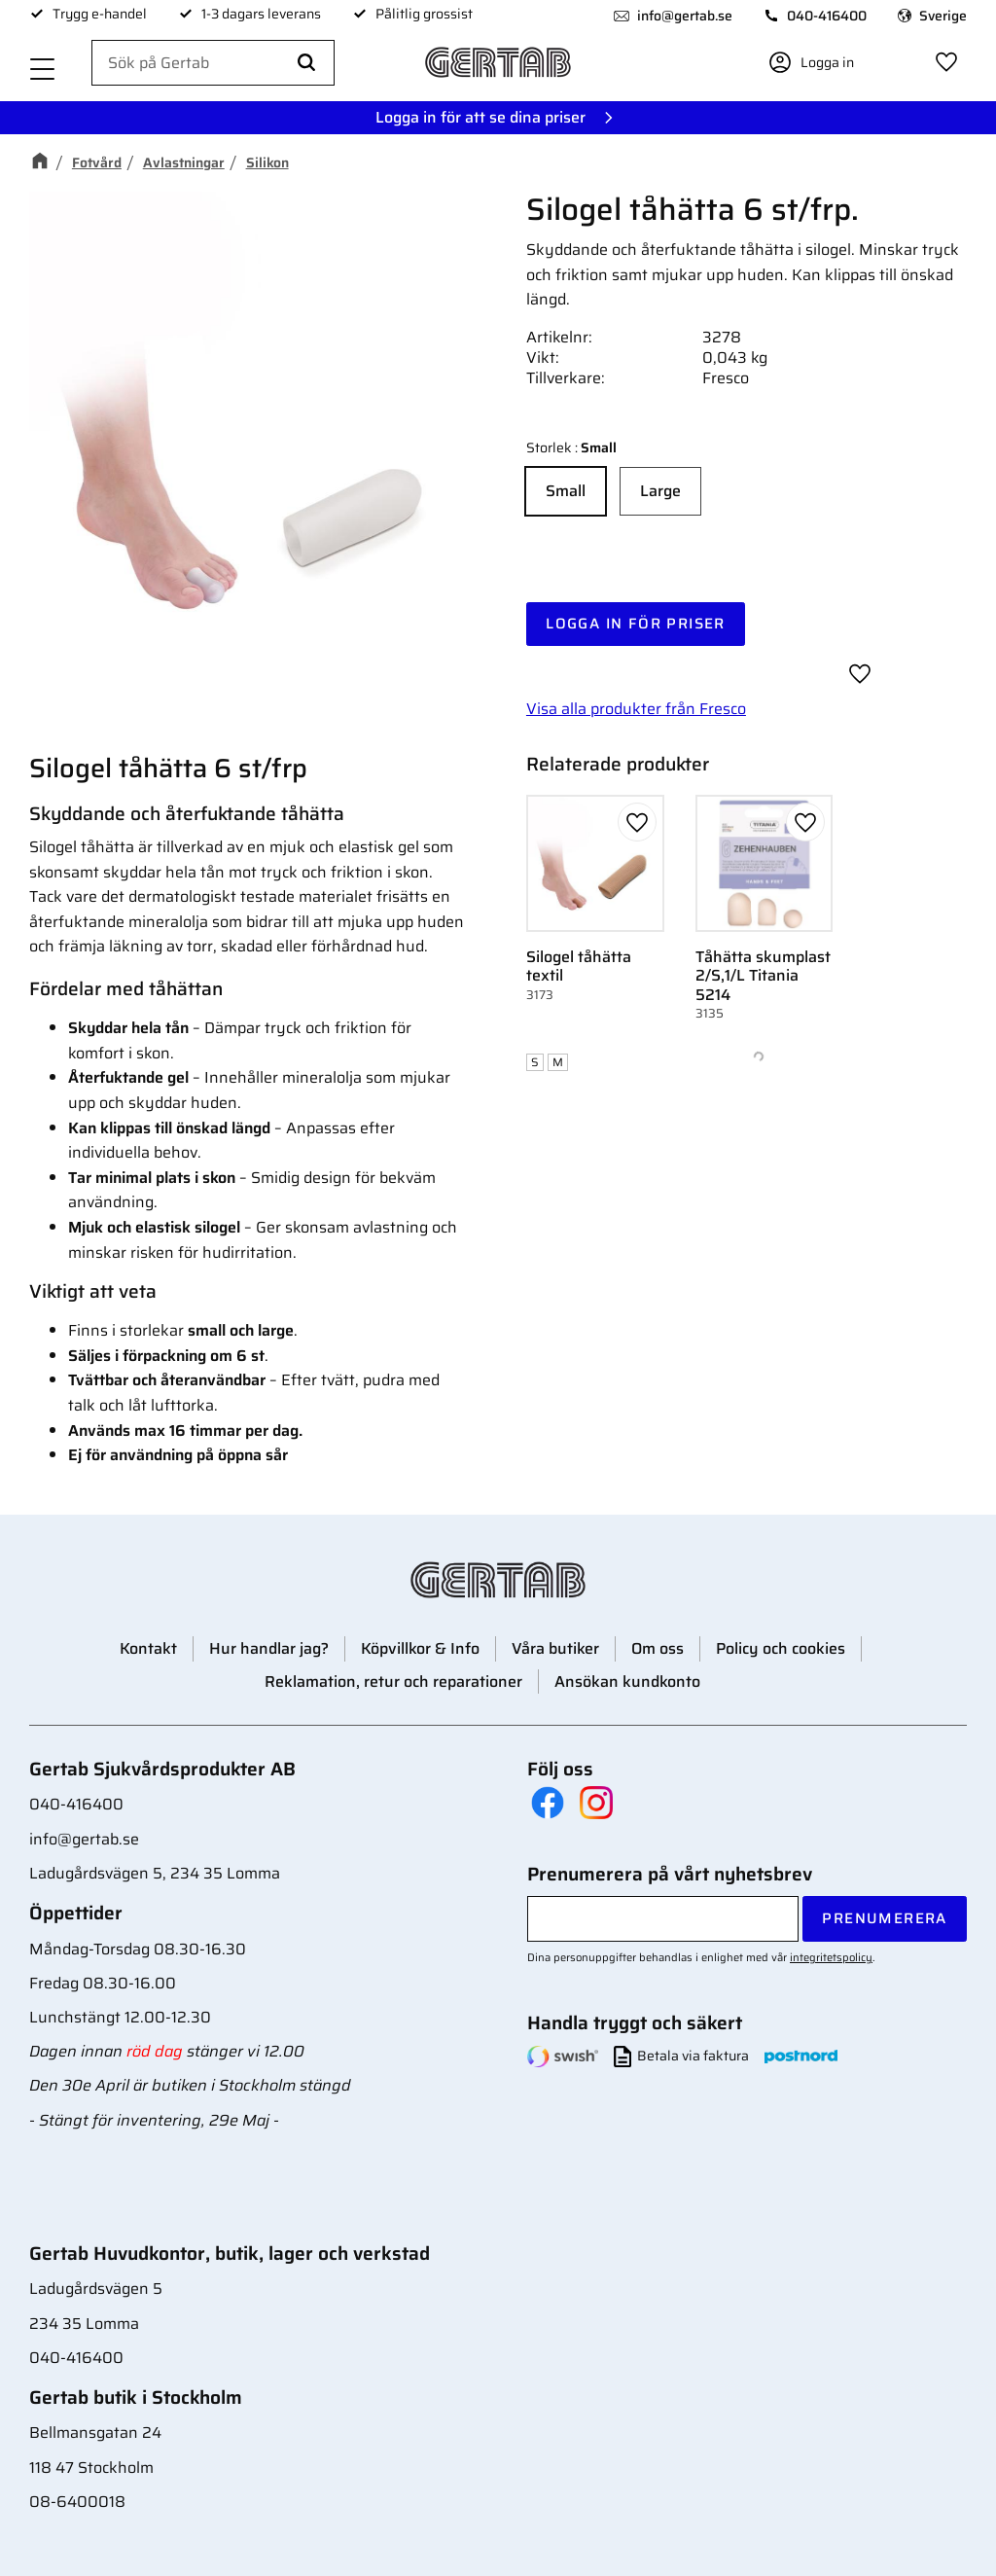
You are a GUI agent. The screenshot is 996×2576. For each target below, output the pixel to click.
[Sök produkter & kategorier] (213, 63)
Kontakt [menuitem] (148, 1648)
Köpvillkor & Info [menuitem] (420, 1648)
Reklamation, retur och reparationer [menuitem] (393, 1681)
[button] (42, 70)
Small (566, 491)
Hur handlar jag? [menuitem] (269, 1648)
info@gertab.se (684, 15)
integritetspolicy (831, 1957)
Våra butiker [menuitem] (555, 1648)
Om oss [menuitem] (657, 1648)
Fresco (725, 378)
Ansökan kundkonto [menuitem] (627, 1681)
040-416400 (827, 15)
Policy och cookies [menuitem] (780, 1648)
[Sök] (306, 63)
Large (660, 491)
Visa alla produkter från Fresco (636, 709)
